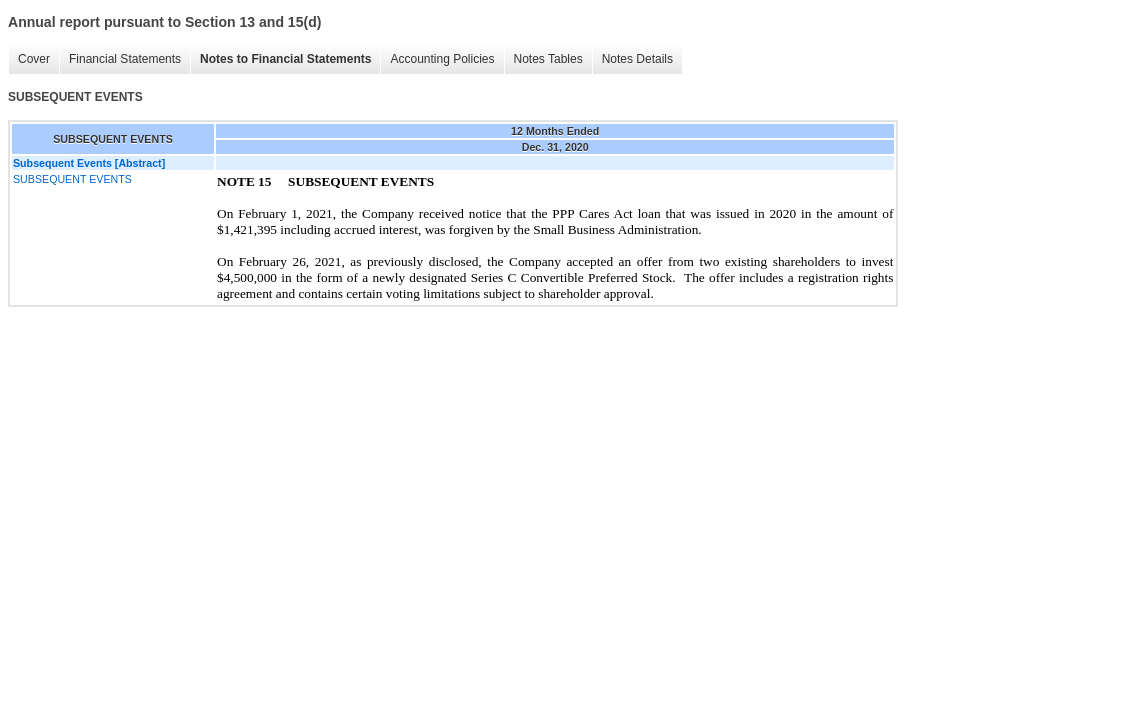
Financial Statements (125, 59)
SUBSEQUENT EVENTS (72, 179)
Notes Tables (548, 59)
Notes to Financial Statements (285, 59)
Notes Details (637, 59)
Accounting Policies (442, 59)
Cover (34, 59)
